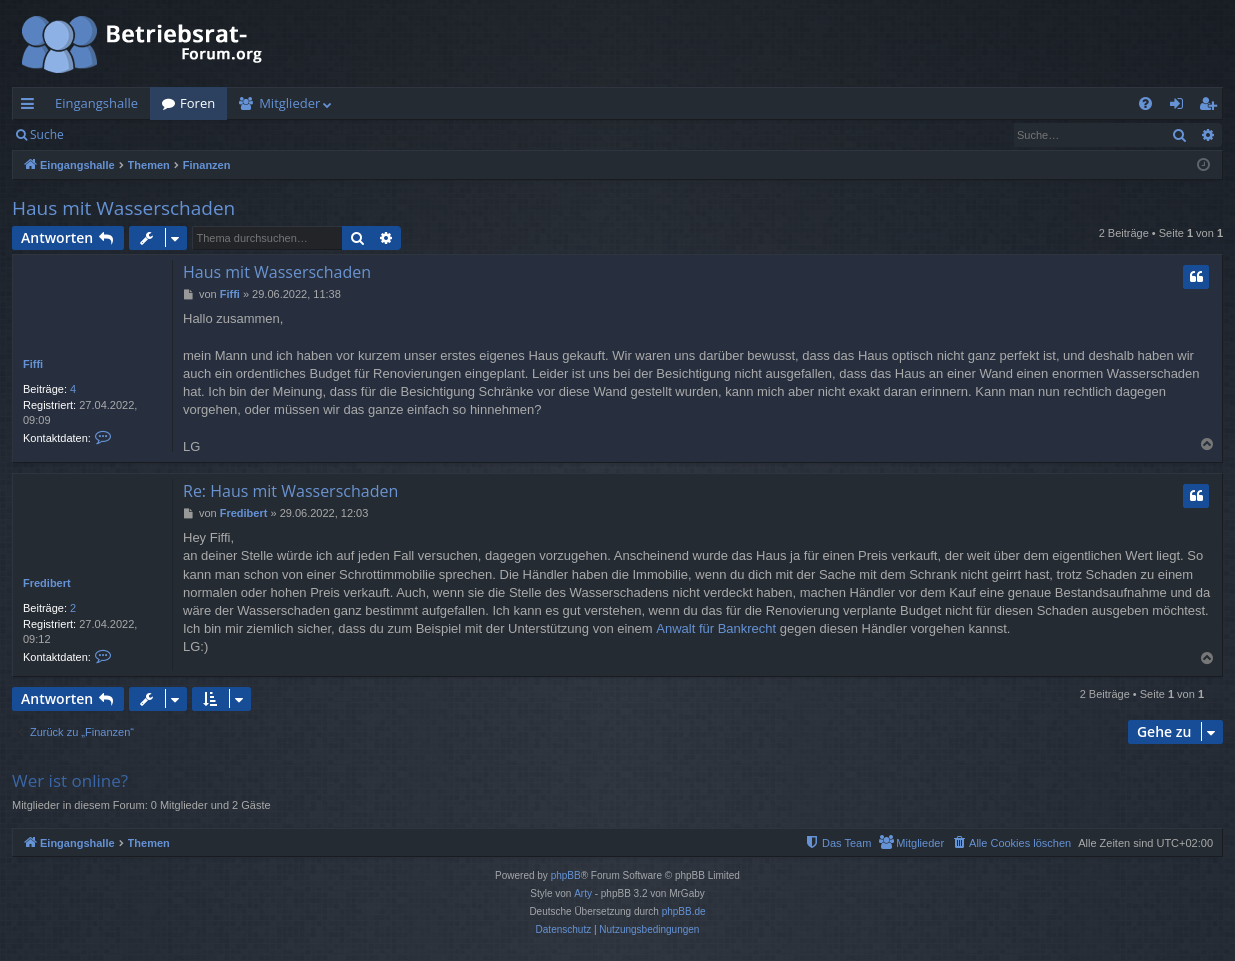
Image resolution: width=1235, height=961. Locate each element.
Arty (583, 893)
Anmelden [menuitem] (1182, 107)
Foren (197, 103)
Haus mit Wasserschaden (123, 208)
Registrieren (212, 134)
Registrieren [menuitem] (1212, 107)
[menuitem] (1145, 103)
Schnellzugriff (31, 107)
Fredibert (47, 583)
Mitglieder (289, 103)
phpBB (566, 875)
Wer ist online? (70, 780)
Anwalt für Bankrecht (716, 628)
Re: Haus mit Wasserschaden (290, 491)
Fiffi (33, 364)
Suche (47, 134)
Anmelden (121, 134)
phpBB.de (684, 911)
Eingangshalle (96, 103)
